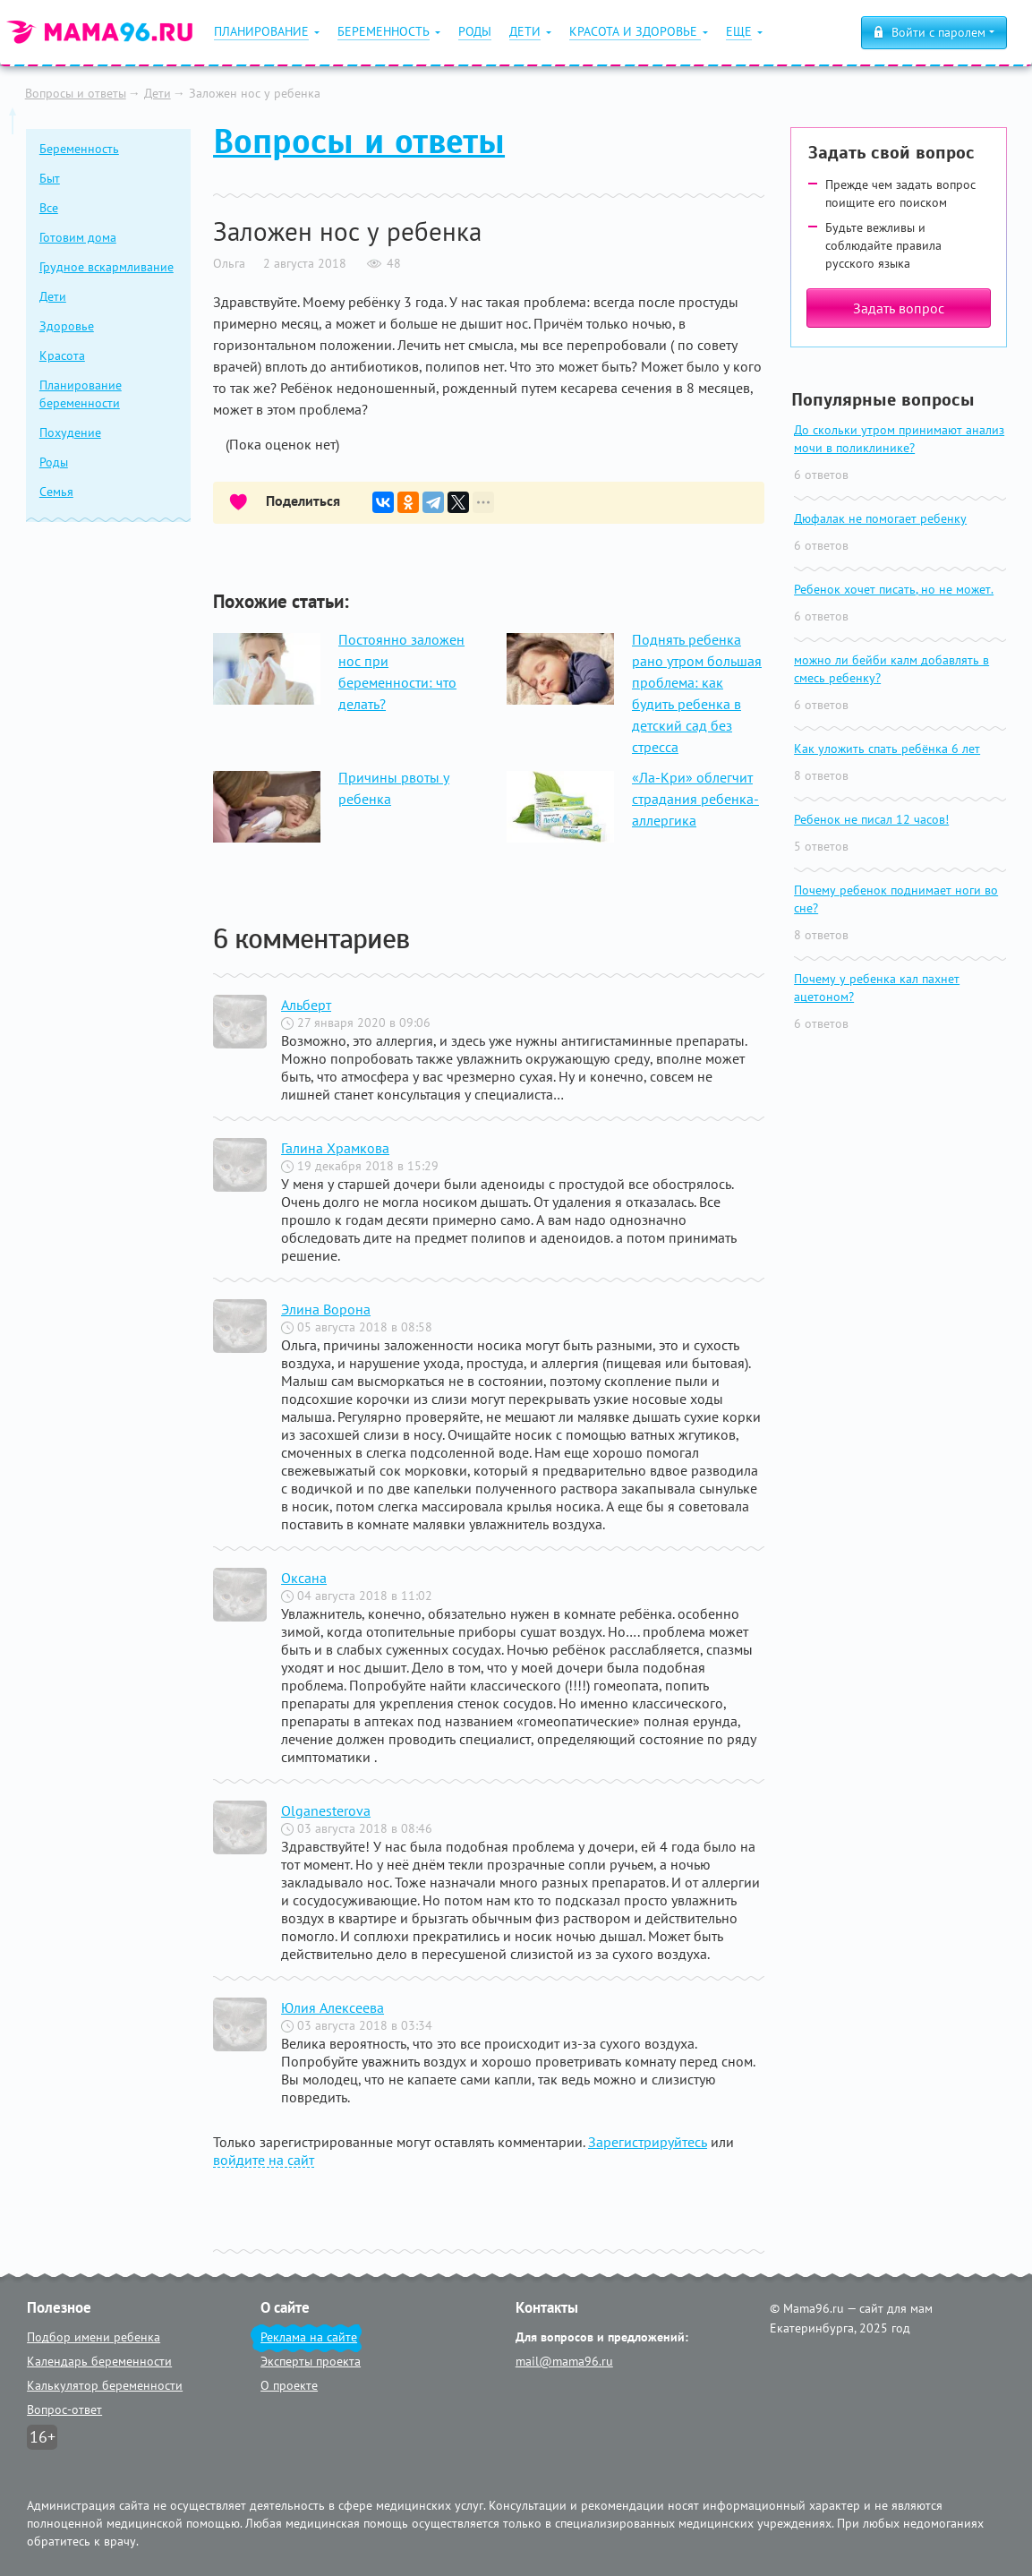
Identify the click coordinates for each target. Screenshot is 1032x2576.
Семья (56, 492)
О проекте (289, 2385)
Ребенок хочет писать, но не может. (894, 589)
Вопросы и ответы (75, 93)
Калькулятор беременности (105, 2385)
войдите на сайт (263, 2160)
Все (48, 208)
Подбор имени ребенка (93, 2337)
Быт (49, 178)
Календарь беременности (99, 2361)
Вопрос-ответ (64, 2409)
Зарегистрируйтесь (647, 2142)
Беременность (79, 149)
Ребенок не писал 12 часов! (871, 819)
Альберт (306, 1005)
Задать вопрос (898, 308)
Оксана (304, 1578)
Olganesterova (326, 1810)
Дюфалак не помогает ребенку (880, 518)
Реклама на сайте (308, 2337)
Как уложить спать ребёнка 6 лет (887, 748)
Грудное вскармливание (106, 267)
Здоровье (66, 326)
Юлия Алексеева (332, 2007)
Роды (53, 462)
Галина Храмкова (335, 1148)
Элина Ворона (326, 1309)
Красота (62, 355)
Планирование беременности (80, 394)
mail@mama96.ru (564, 2361)
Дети (157, 93)
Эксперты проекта (310, 2361)
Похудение (70, 432)
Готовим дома (77, 237)
